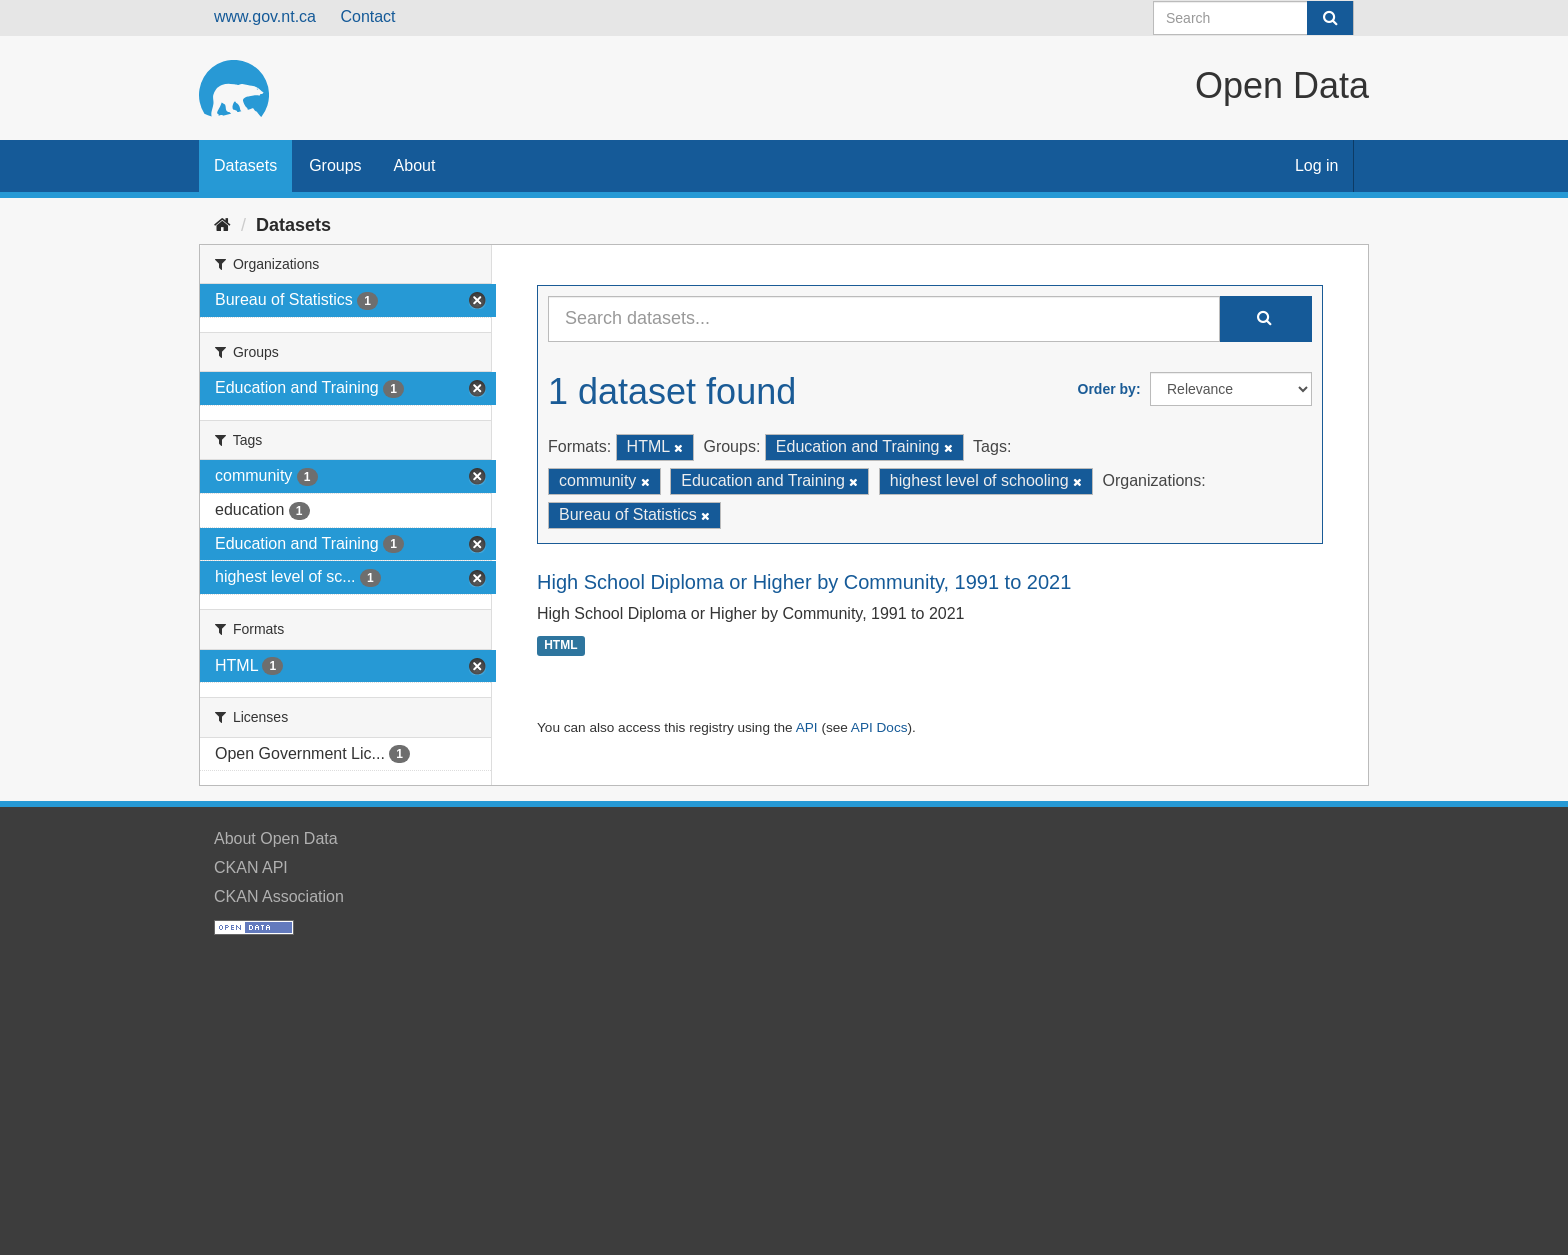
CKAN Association (279, 896)
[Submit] (1330, 18)
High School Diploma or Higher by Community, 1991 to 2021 (804, 582)
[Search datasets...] (884, 319)
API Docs (879, 727)
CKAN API (251, 867)
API (807, 727)
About (415, 165)
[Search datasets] (1253, 18)
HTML (560, 646)
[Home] (222, 225)
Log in (1317, 165)
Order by (1107, 389)
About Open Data (276, 838)
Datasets (245, 165)
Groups (335, 165)
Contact (367, 16)
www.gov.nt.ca (265, 16)
